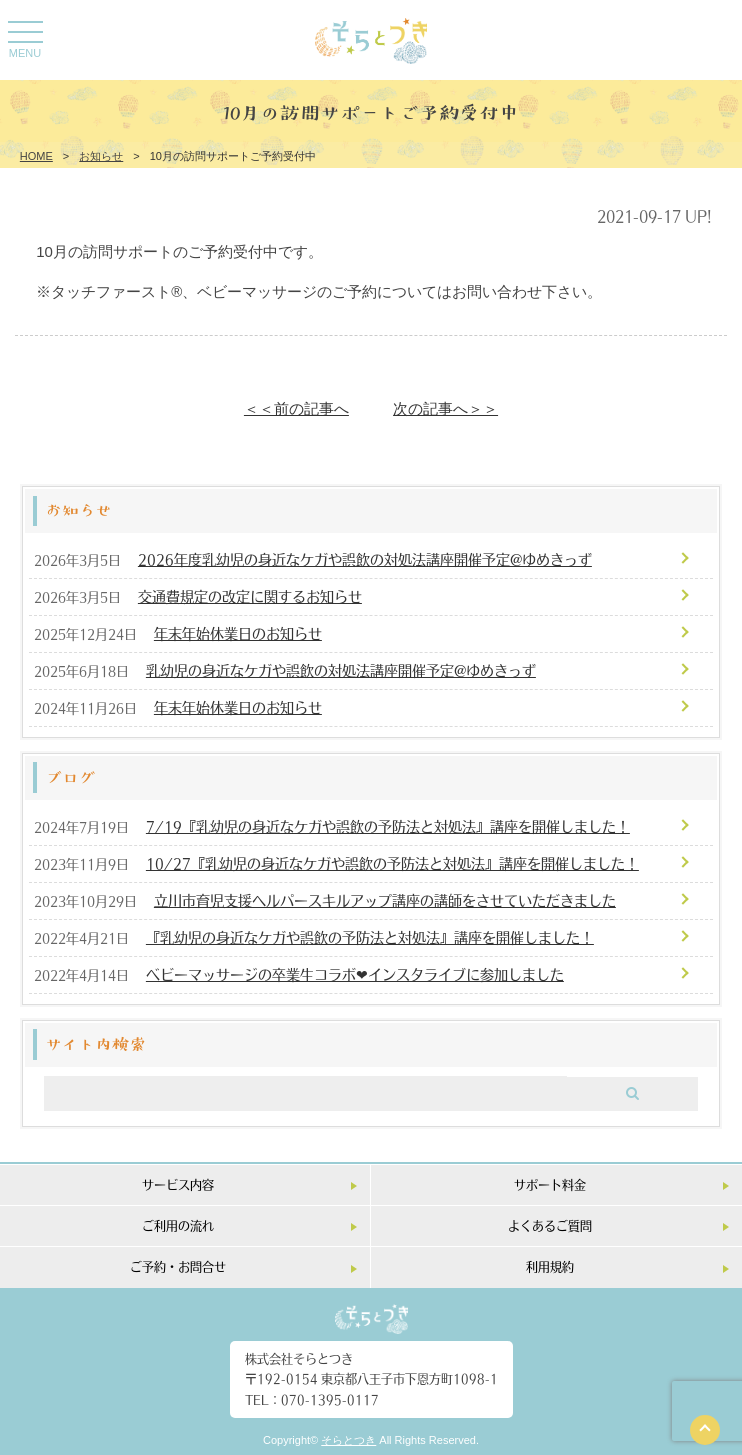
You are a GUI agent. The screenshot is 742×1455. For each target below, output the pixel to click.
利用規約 (550, 1266)
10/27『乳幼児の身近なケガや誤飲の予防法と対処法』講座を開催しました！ (392, 863)
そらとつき (348, 1440)
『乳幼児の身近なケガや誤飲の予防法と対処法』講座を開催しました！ (370, 937)
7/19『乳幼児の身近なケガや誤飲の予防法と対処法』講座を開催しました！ (388, 826)
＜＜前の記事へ (296, 408)
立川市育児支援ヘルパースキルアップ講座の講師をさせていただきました (385, 900)
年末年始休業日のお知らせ (238, 633)
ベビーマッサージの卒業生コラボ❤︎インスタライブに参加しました (355, 974)
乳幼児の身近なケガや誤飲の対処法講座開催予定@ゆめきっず (341, 670)
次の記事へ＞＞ (445, 408)
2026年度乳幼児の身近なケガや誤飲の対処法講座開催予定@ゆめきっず (365, 559)
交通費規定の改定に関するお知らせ (250, 596)
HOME (36, 156)
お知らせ (101, 156)
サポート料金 (550, 1184)
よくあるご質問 (550, 1225)
